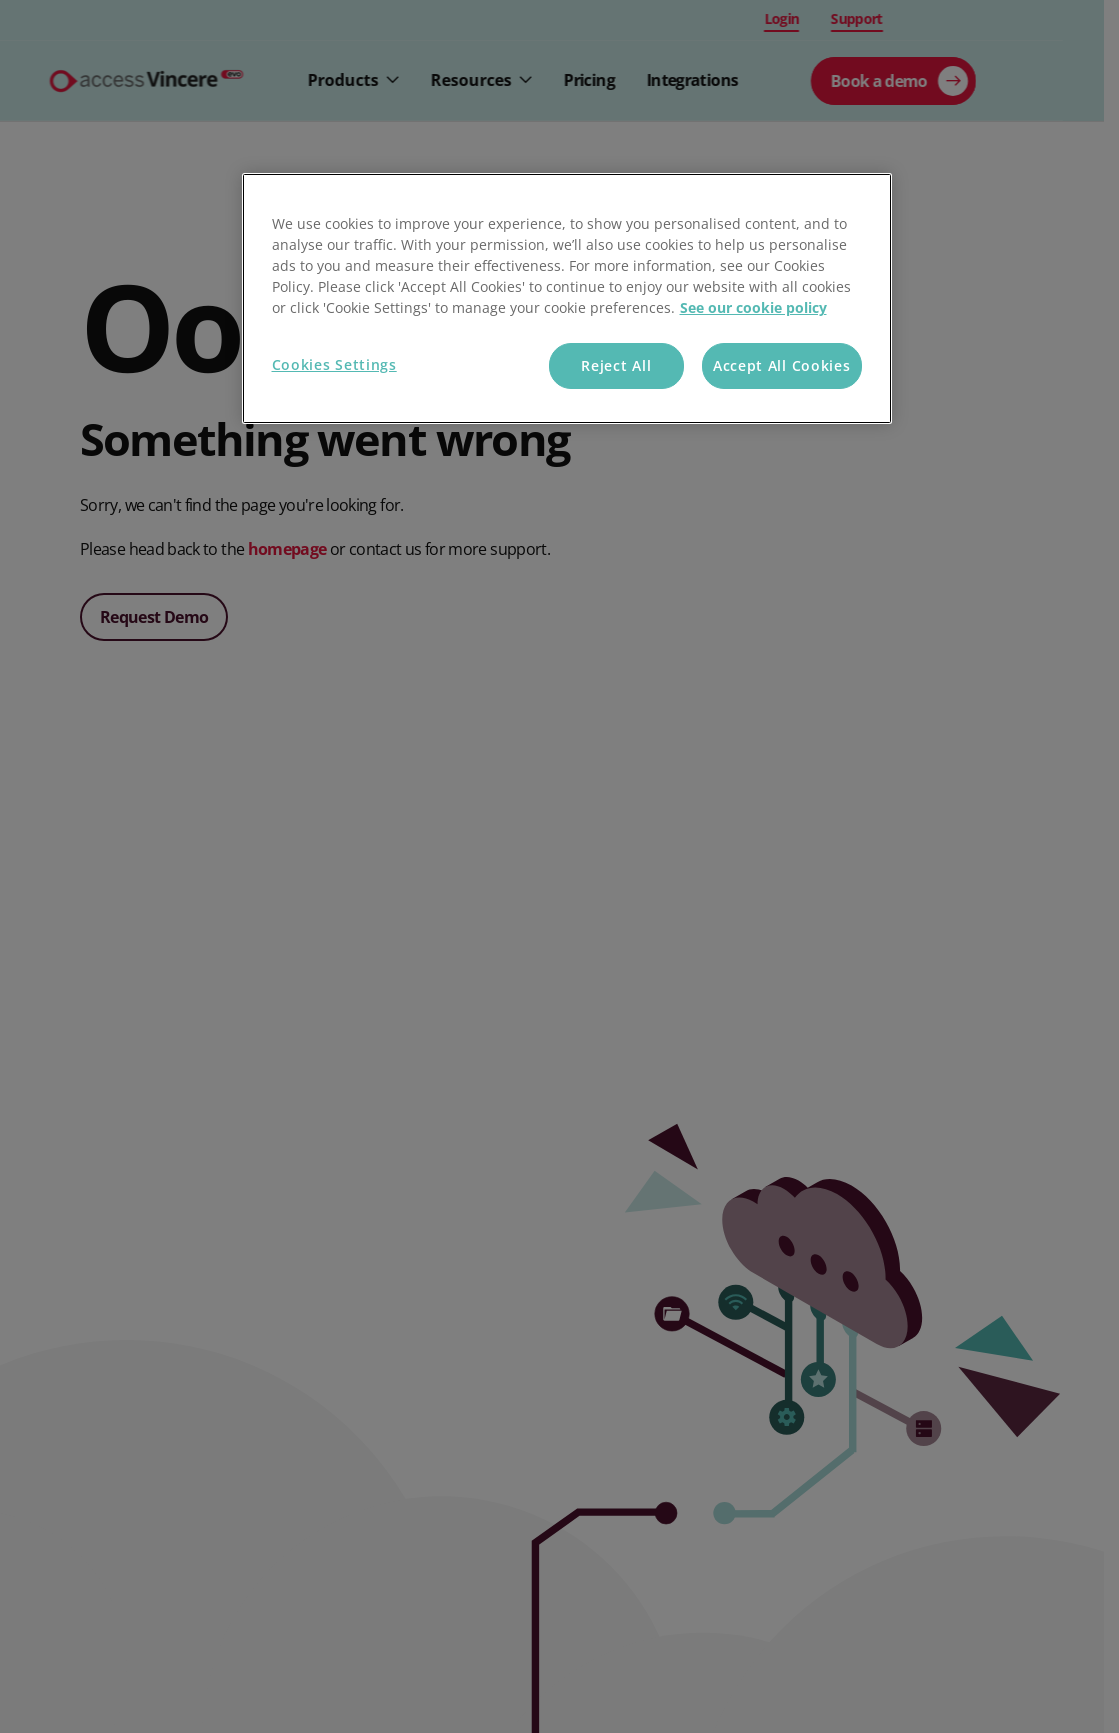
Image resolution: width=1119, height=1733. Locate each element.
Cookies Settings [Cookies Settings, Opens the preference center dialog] (334, 364)
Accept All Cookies (782, 365)
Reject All (616, 365)
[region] (567, 298)
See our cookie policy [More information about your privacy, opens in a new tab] (753, 307)
